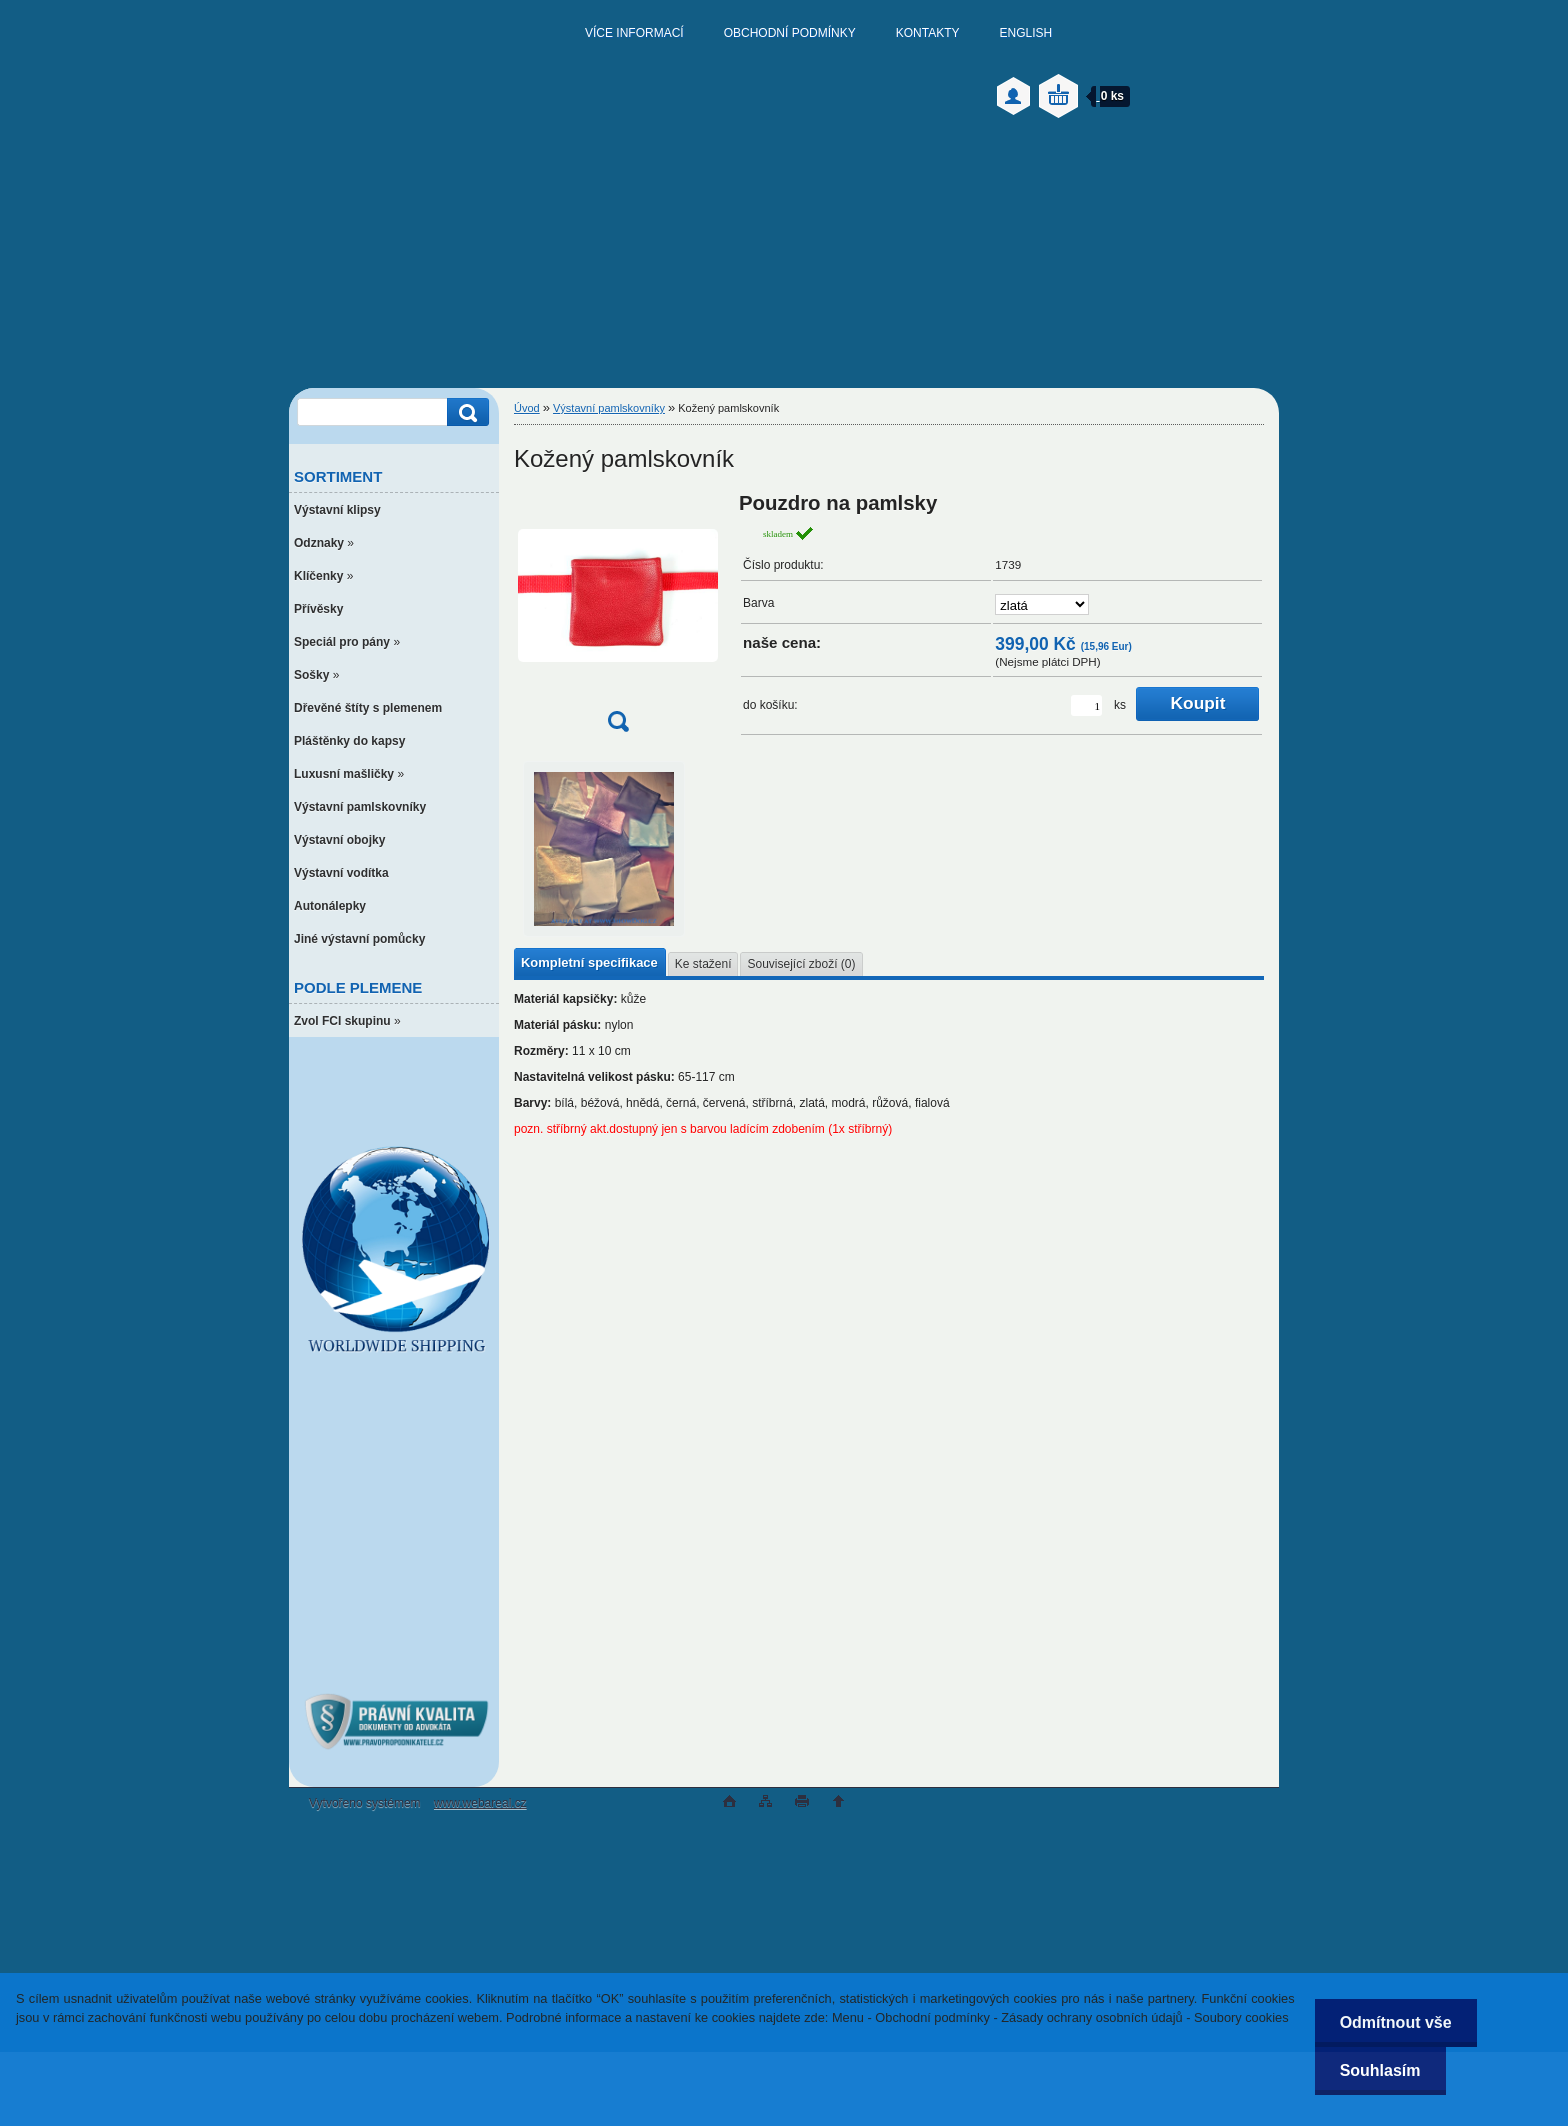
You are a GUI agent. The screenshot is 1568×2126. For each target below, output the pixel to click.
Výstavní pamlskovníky (609, 408)
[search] (465, 412)
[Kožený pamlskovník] (618, 618)
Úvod (527, 408)
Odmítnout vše (1396, 2022)
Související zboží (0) (801, 964)
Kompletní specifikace (589, 962)
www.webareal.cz (480, 1803)
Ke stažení (703, 964)
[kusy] (1086, 705)
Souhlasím (1380, 2070)
